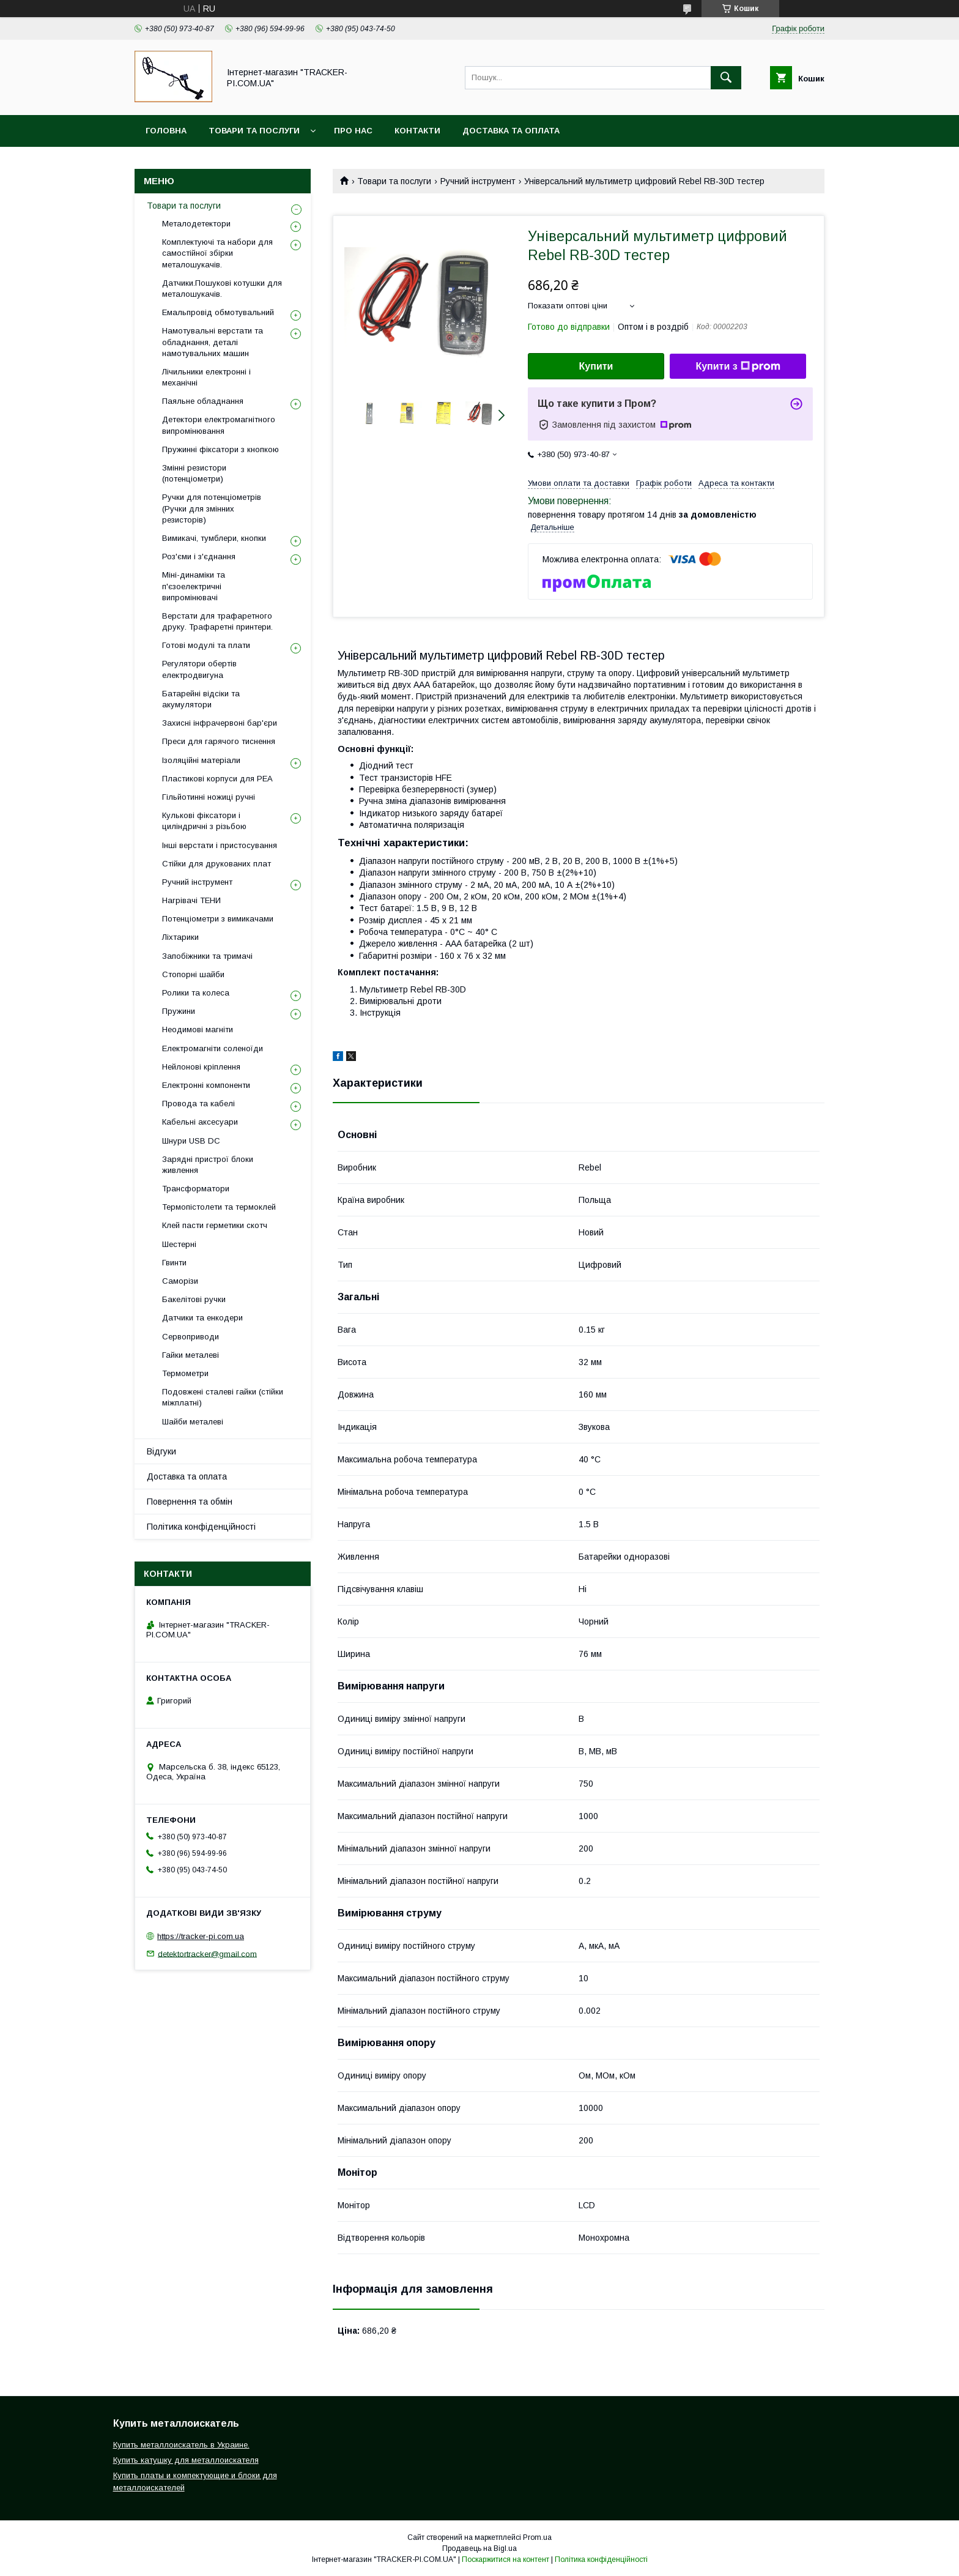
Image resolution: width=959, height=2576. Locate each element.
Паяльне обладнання (202, 401)
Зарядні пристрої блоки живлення (207, 1165)
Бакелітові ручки (194, 1299)
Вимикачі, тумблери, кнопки (214, 538)
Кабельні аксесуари (200, 1121)
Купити (596, 366)
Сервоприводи (190, 1336)
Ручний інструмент (478, 181)
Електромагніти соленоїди (212, 1048)
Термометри (185, 1373)
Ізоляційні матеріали (201, 760)
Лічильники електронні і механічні (206, 377)
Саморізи (180, 1281)
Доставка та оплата (511, 130)
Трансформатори (195, 1188)
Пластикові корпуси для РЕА (217, 778)
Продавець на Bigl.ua (479, 2548)
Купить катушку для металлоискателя (186, 2460)
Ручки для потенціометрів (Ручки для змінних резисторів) (211, 508)
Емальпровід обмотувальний (218, 312)
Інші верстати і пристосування (219, 845)
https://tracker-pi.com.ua (200, 1936)
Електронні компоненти (206, 1085)
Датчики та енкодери (202, 1317)
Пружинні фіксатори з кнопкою (220, 449)
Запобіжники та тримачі (207, 956)
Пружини (178, 1011)
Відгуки (161, 1451)
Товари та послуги (254, 130)
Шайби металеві (192, 1421)
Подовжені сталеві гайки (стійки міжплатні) (222, 1397)
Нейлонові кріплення (201, 1066)
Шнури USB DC (191, 1140)
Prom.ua (537, 2537)
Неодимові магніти (197, 1029)
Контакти (417, 130)
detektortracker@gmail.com (207, 1953)
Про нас (353, 130)
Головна (166, 130)
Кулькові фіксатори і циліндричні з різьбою (204, 821)
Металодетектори (196, 223)
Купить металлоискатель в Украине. (181, 2444)
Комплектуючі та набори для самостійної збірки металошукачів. (217, 253)
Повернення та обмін (189, 1501)
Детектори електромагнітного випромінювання (218, 425)
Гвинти (174, 1262)
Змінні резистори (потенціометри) (194, 473)
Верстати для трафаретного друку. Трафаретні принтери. (217, 621)
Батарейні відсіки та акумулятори (201, 699)
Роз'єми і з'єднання (198, 556)
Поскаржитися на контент (505, 2559)
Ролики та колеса (195, 992)
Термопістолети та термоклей (219, 1207)
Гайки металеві (190, 1355)
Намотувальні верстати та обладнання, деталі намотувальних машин (212, 341)
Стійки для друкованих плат (216, 863)
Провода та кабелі (198, 1103)
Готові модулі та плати (206, 645)
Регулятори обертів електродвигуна (199, 669)
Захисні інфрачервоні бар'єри (219, 723)
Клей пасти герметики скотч (214, 1225)
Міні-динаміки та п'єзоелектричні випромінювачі (193, 585)
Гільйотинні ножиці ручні (208, 797)
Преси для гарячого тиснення (218, 741)
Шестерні (179, 1244)
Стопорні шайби (193, 974)
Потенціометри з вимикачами (217, 918)
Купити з (737, 366)
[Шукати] (726, 77)
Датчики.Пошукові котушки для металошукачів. (222, 288)
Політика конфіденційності (201, 1527)
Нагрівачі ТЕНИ (191, 900)
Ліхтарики (180, 937)
